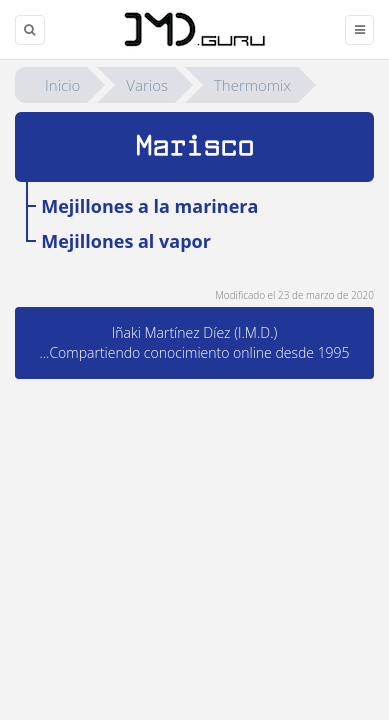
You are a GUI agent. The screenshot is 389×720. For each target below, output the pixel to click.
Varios (147, 85)
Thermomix (252, 85)
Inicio (62, 85)
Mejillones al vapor (126, 241)
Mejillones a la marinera (149, 206)
